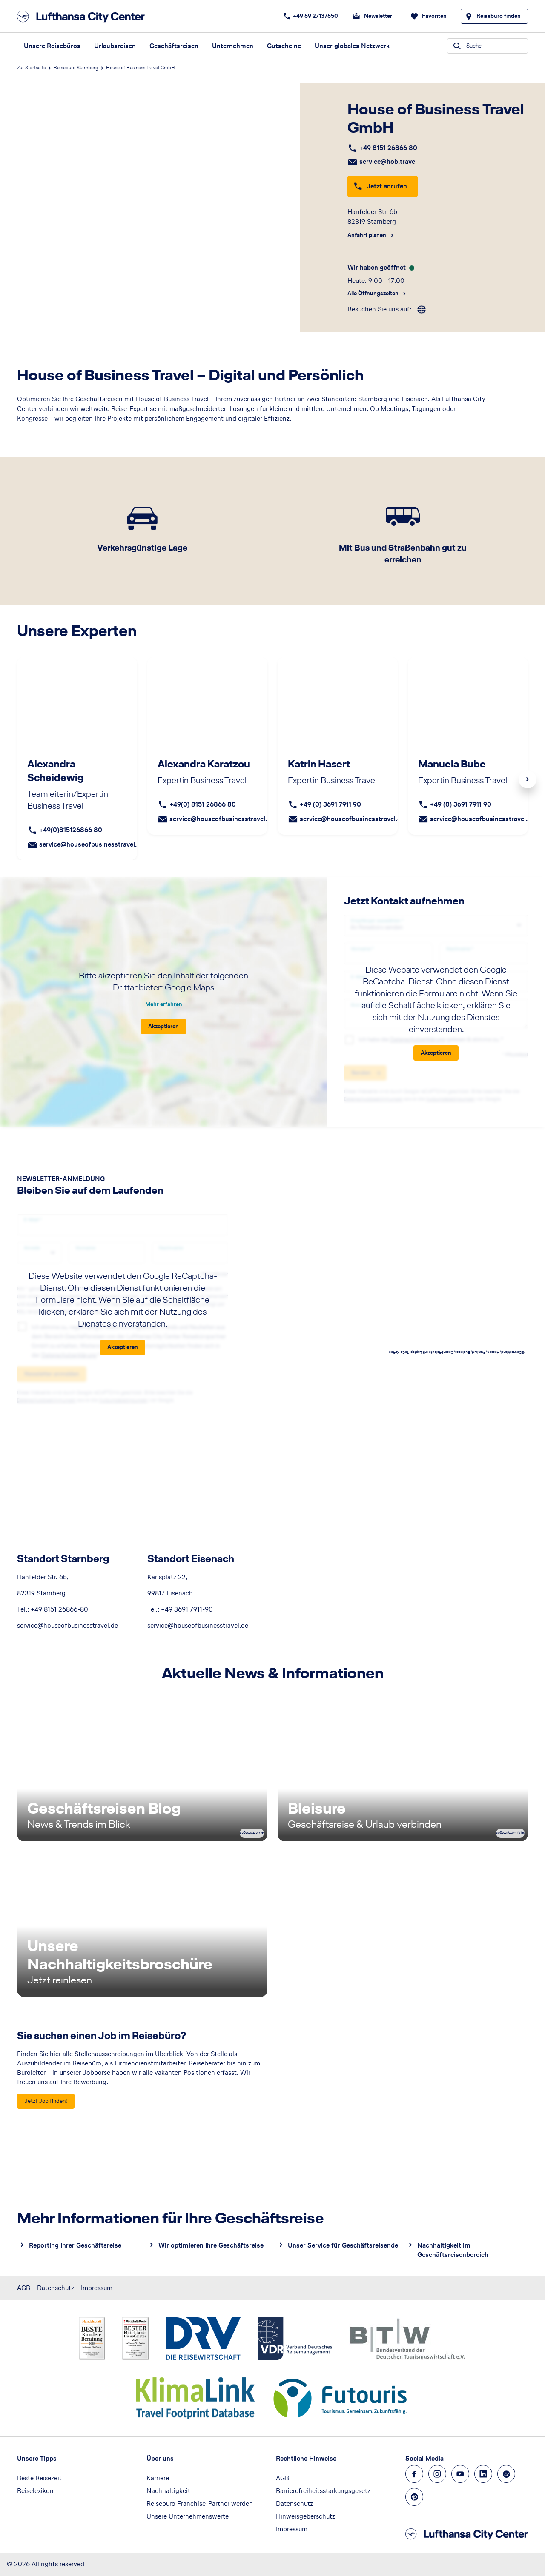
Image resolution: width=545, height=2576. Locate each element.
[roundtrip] (421, 310)
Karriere (157, 2477)
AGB (23, 2287)
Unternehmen (232, 45)
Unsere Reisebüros (52, 45)
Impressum (96, 2287)
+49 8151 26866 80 (388, 147)
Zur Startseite (31, 67)
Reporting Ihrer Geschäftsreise (75, 2245)
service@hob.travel (388, 161)
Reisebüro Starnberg (76, 67)
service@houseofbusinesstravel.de (91, 844)
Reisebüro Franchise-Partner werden (199, 2503)
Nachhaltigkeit (168, 2490)
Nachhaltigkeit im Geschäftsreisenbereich (452, 2250)
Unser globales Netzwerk (352, 45)
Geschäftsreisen (173, 45)
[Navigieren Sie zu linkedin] (483, 2474)
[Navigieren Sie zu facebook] (414, 2474)
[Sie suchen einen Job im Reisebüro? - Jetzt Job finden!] (46, 2101)
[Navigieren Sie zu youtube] (460, 2474)
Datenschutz (55, 2287)
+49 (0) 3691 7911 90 (330, 804)
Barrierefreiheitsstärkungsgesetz (323, 2490)
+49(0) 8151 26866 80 (202, 804)
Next (527, 779)
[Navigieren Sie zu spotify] (506, 2474)
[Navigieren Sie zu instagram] (437, 2474)
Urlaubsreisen (115, 45)
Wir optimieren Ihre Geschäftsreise (211, 2245)
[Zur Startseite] (83, 16)
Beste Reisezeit (39, 2477)
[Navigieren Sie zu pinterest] (414, 2497)
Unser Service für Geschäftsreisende (343, 2245)
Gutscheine (284, 45)
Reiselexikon (35, 2490)
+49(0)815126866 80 (70, 829)
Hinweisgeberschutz (305, 2516)
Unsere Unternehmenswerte (187, 2516)
